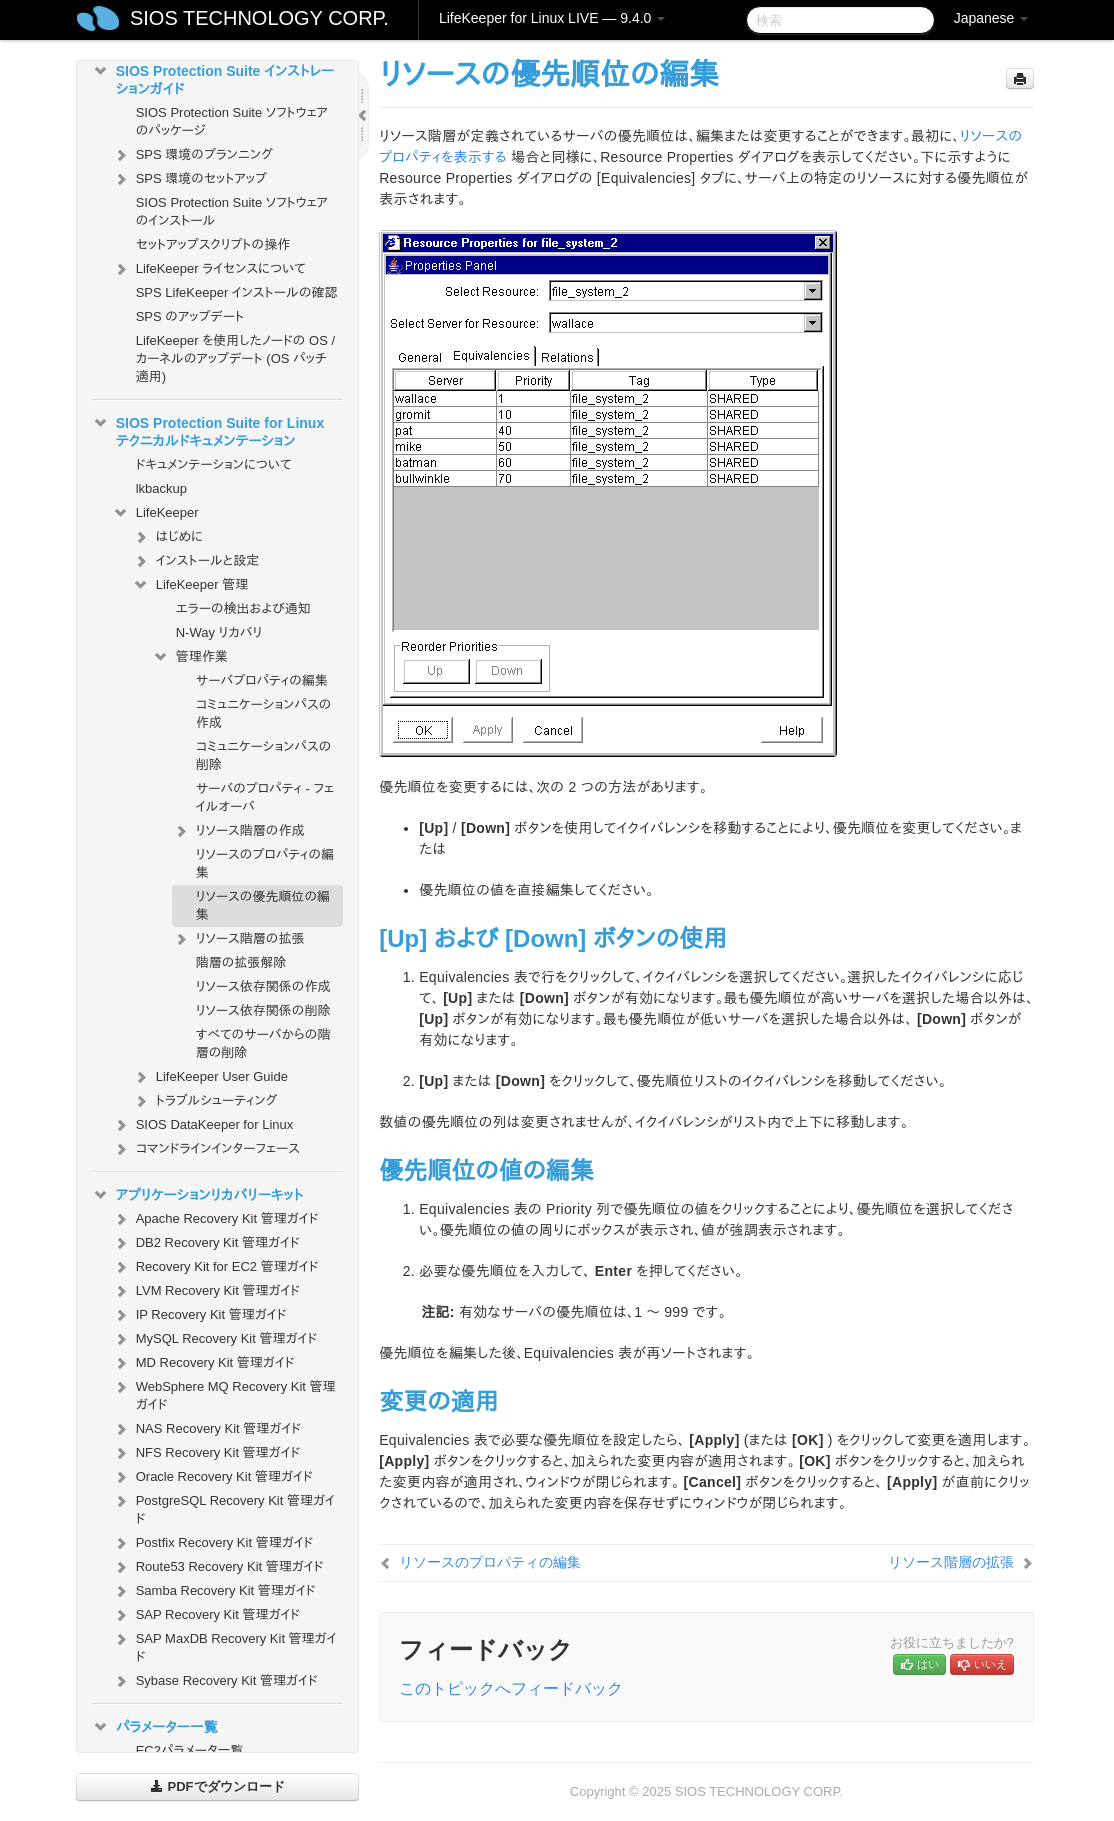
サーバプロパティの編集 (262, 680)
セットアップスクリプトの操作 (213, 244)
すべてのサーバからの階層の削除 (263, 1043)
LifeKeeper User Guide (210, 1077)
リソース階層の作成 (238, 831)
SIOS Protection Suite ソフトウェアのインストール (232, 211)
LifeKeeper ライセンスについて (209, 269)
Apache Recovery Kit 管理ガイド (215, 1219)
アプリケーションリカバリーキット (197, 1195)
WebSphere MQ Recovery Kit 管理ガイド (224, 1393)
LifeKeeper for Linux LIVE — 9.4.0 (552, 18)
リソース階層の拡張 (238, 939)
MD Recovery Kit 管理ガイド (203, 1363)
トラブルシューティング (205, 1101)
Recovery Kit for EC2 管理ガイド (215, 1267)
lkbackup (161, 488)
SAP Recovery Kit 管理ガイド (206, 1615)
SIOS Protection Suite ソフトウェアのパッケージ (232, 121)
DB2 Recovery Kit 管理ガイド (206, 1243)
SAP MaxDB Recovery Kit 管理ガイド (224, 1645)
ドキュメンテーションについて (214, 464)
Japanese (991, 18)
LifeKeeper (155, 513)
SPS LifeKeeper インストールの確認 (237, 292)
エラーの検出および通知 (243, 608)
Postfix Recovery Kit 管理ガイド (213, 1543)
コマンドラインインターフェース (206, 1149)
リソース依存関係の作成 (263, 986)
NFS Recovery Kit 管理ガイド (206, 1453)
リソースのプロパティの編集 (265, 863)
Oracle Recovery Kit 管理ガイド (212, 1477)
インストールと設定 (195, 561)
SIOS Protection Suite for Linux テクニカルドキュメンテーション (208, 430)
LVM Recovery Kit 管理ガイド (206, 1291)
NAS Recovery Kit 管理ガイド (206, 1429)
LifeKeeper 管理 (190, 585)
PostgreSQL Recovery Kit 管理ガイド (223, 1507)
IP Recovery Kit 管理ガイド (199, 1315)
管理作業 (190, 657)
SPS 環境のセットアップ (189, 179)
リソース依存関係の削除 (263, 1010)
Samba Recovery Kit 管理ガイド (214, 1591)
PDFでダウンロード (217, 1786)
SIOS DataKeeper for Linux (203, 1125)
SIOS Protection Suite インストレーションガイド (213, 78)
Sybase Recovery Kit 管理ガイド (215, 1681)
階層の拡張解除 (241, 962)
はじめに (167, 537)
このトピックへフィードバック (511, 1688)
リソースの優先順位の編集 (263, 905)
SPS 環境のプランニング (192, 155)
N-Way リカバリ (219, 632)
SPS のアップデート (190, 316)
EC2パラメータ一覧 (190, 1750)
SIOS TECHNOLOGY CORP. (259, 18)
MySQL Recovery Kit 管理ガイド (215, 1339)
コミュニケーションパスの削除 (264, 755)
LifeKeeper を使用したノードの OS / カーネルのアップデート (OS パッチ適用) (235, 358)
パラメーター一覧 (155, 1727)
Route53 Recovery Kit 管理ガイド (218, 1567)
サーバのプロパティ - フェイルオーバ (265, 797)
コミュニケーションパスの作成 (264, 713)
